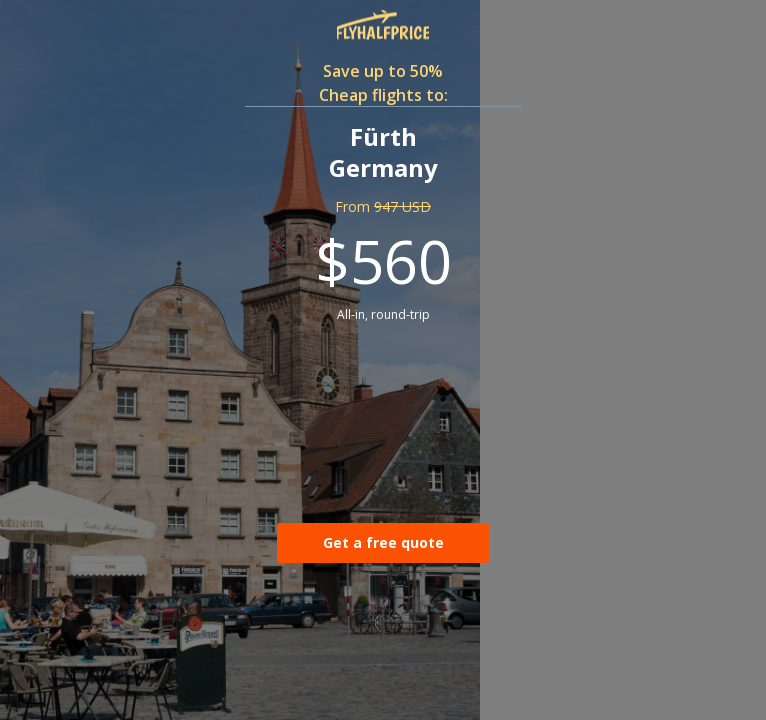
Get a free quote (383, 542)
